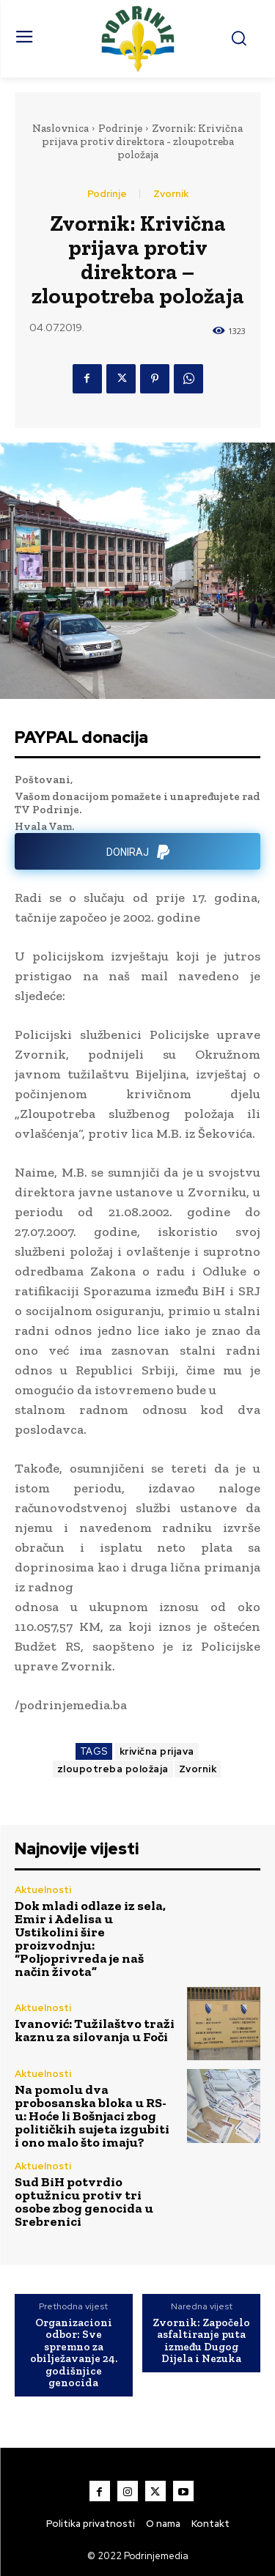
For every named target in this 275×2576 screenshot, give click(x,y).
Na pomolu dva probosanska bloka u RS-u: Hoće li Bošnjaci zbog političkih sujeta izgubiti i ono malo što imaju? (92, 2115)
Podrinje (120, 128)
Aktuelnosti (43, 1890)
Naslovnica (60, 128)
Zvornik (171, 193)
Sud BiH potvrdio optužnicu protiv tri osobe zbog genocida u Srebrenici (84, 2201)
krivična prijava (157, 1751)
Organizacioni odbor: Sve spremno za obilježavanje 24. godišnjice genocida (73, 2353)
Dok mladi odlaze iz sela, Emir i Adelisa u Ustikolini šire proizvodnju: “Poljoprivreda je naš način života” (90, 1939)
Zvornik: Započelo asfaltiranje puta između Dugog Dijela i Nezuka (201, 2341)
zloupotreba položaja (113, 1769)
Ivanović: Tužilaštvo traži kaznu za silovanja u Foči (95, 2030)
